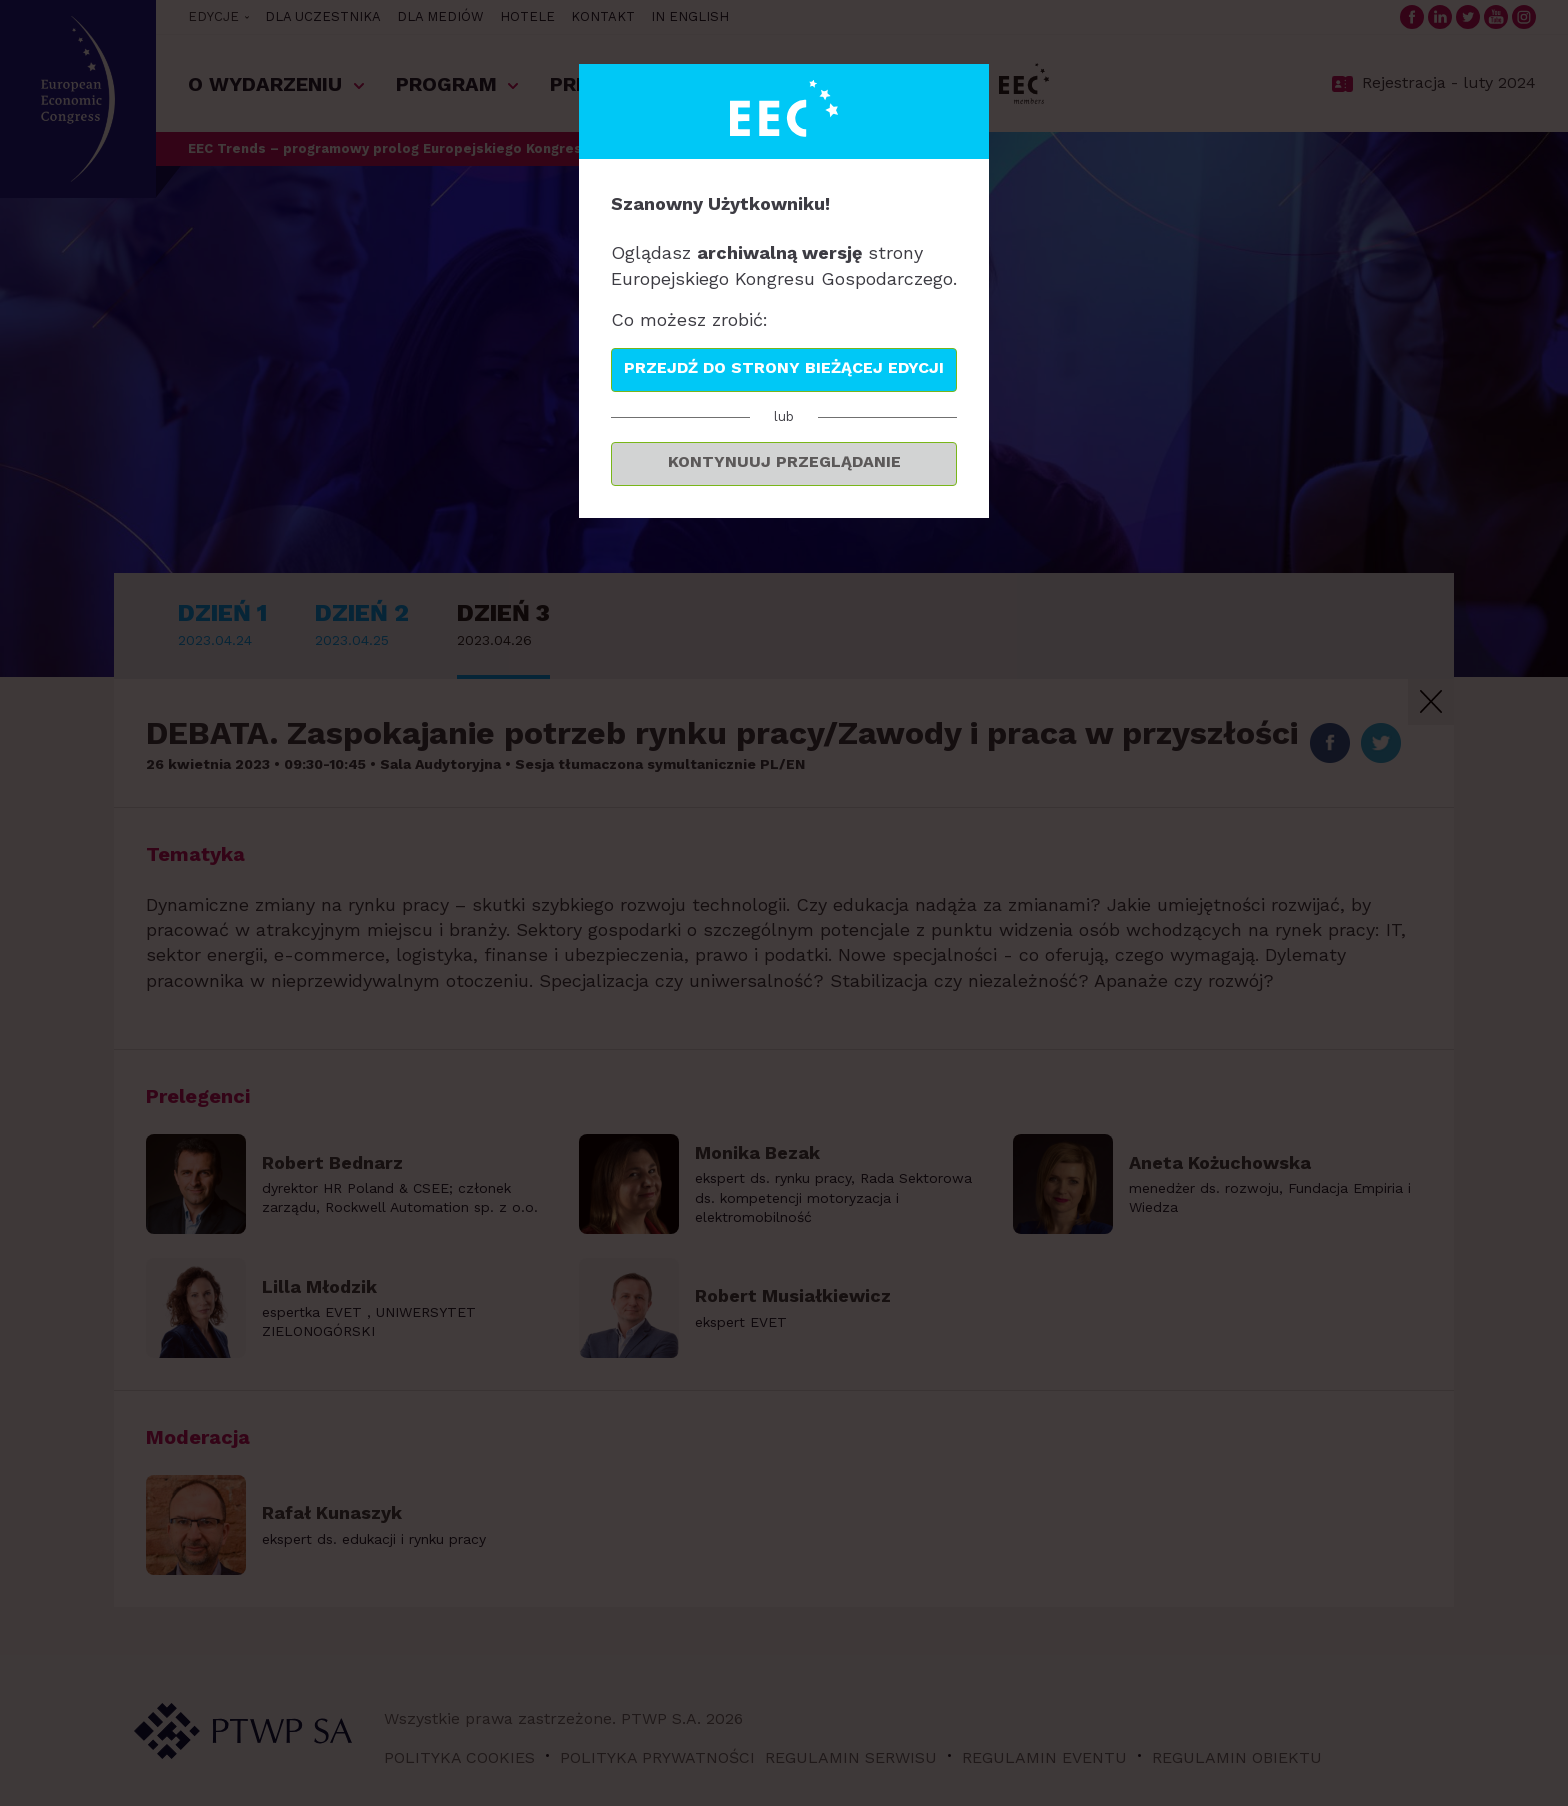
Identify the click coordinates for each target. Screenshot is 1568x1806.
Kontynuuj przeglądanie (784, 461)
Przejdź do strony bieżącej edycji (784, 367)
